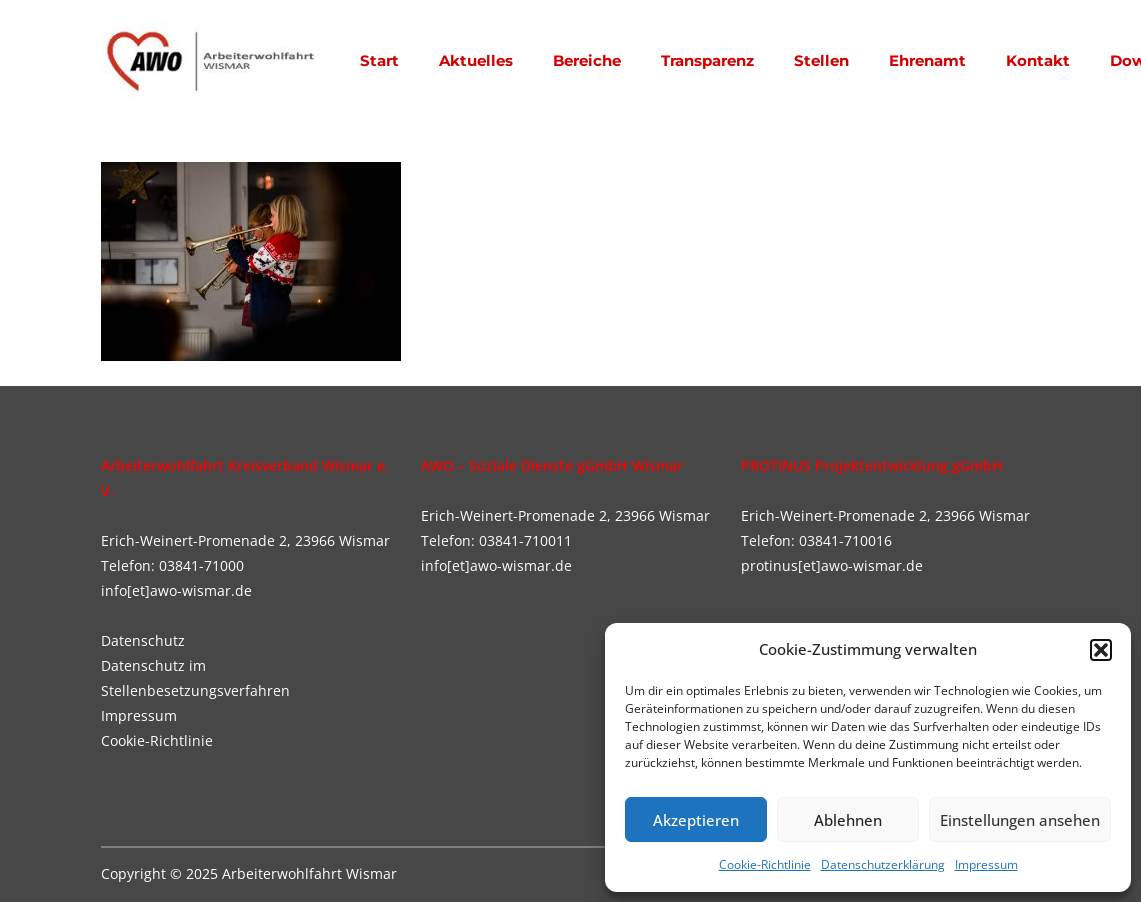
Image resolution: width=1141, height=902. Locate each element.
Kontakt (1038, 60)
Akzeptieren (696, 820)
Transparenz (707, 60)
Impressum (986, 864)
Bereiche (587, 60)
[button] (1101, 650)
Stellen (821, 60)
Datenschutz (143, 640)
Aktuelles (476, 60)
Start (379, 60)
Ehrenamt (927, 60)
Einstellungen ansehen (1020, 820)
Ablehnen (848, 820)
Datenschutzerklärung (883, 864)
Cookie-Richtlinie (765, 864)
